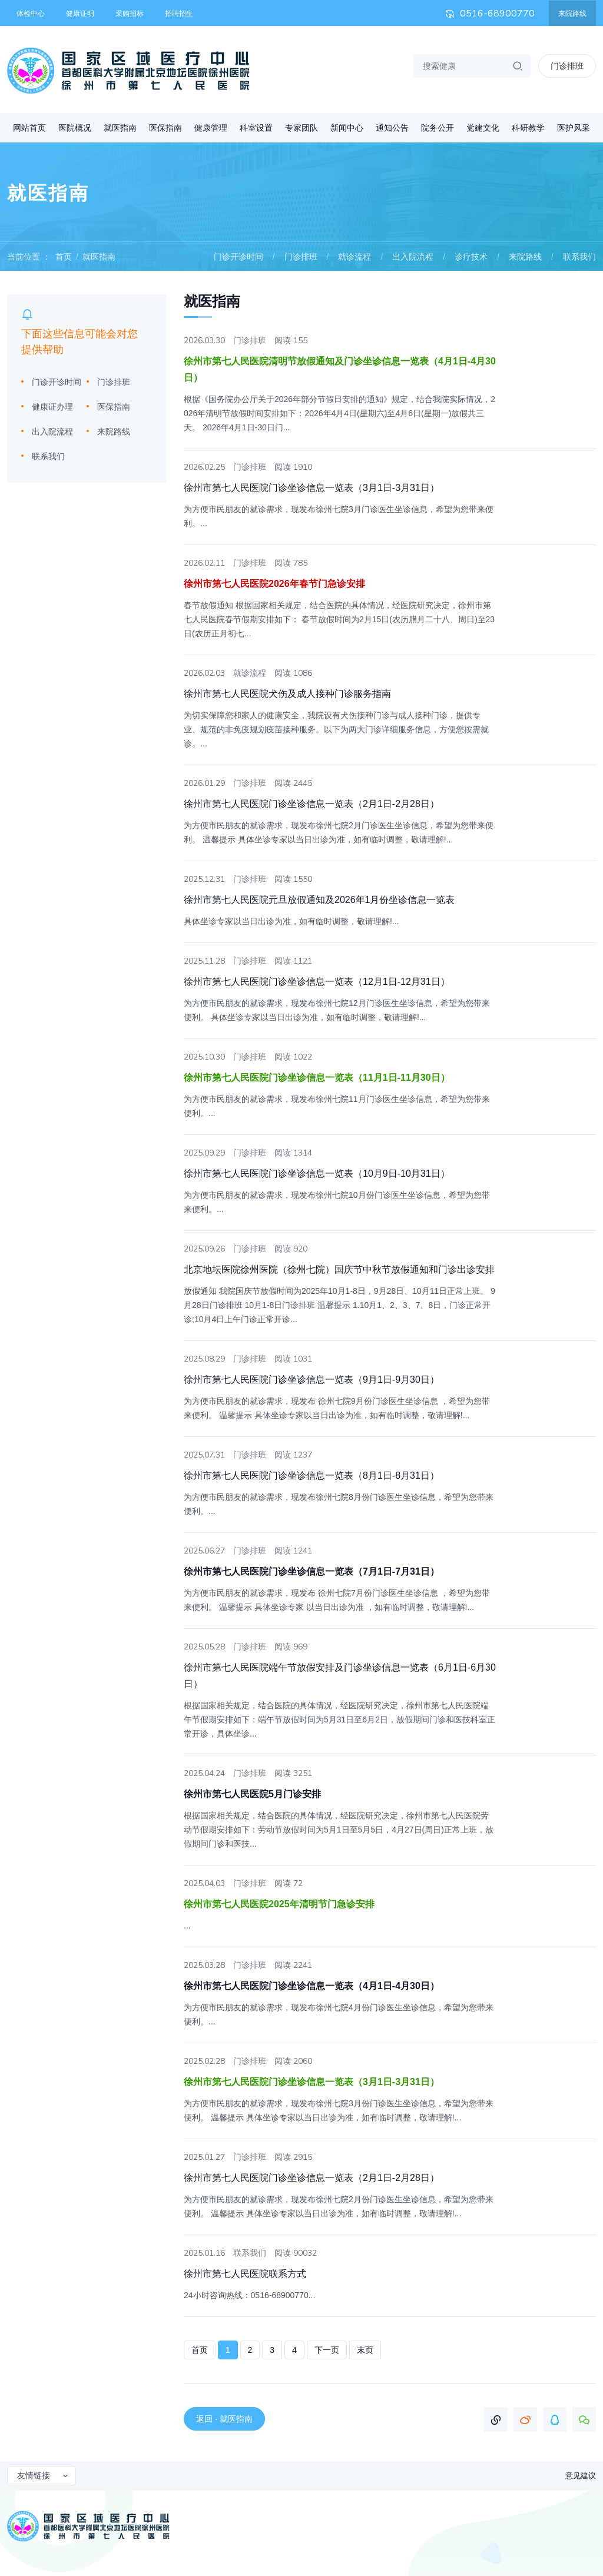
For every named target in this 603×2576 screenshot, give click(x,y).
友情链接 (43, 2475)
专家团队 (301, 127)
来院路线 (572, 13)
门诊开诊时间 (238, 256)
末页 (365, 2350)
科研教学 (528, 127)
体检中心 (30, 13)
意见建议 (580, 2475)
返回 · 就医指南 (224, 2419)
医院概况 (74, 127)
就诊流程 (354, 256)
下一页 (326, 2350)
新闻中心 (346, 127)
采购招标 (129, 13)
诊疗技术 (471, 256)
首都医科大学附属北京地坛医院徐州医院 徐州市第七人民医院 (128, 70)
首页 (63, 256)
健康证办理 (52, 406)
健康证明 (80, 13)
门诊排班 (300, 256)
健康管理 (210, 127)
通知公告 (392, 127)
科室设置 (256, 127)
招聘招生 (179, 13)
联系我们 (579, 256)
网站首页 (29, 127)
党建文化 (482, 127)
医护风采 (573, 127)
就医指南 (120, 127)
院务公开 (437, 127)
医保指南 (165, 127)
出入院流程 (412, 256)
